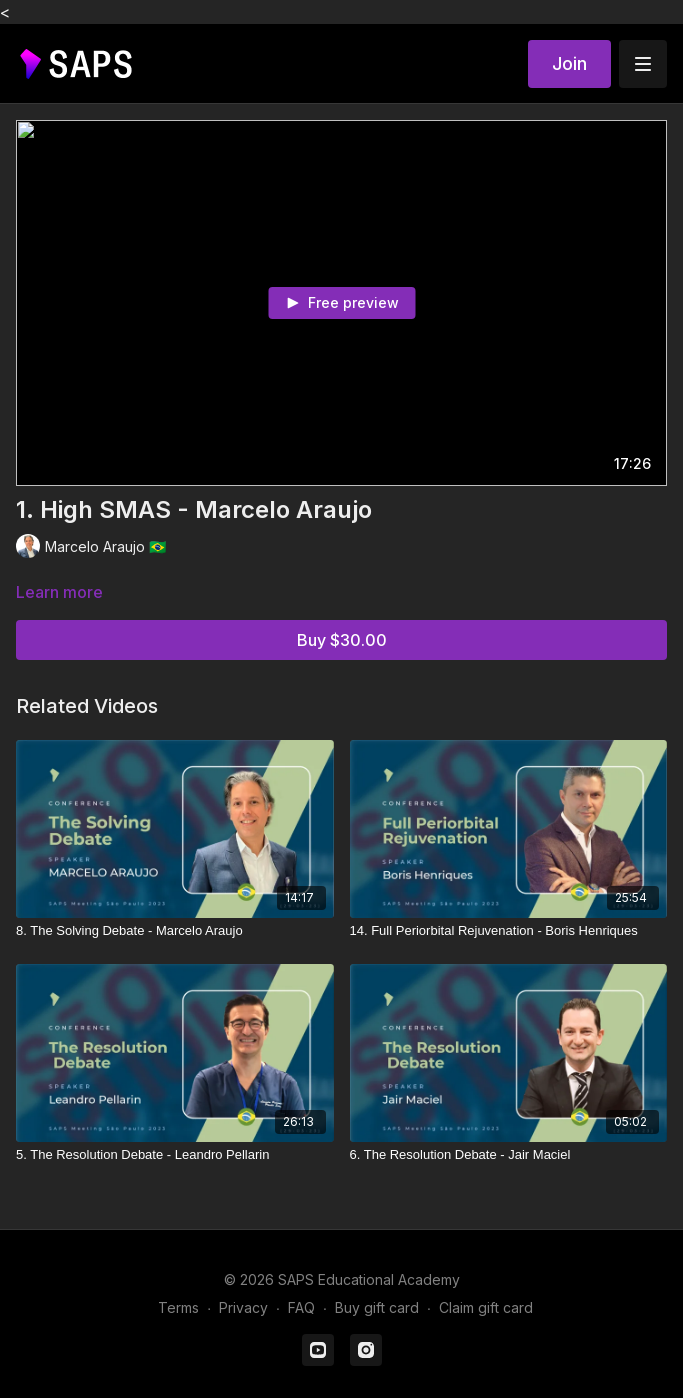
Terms (178, 1307)
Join (569, 63)
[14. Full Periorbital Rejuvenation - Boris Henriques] (509, 931)
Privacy (243, 1307)
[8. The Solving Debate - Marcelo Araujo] (175, 931)
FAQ (301, 1307)
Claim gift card (486, 1307)
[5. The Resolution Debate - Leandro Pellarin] (175, 1155)
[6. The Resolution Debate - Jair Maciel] (509, 1155)
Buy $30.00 (342, 640)
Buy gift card (377, 1307)
